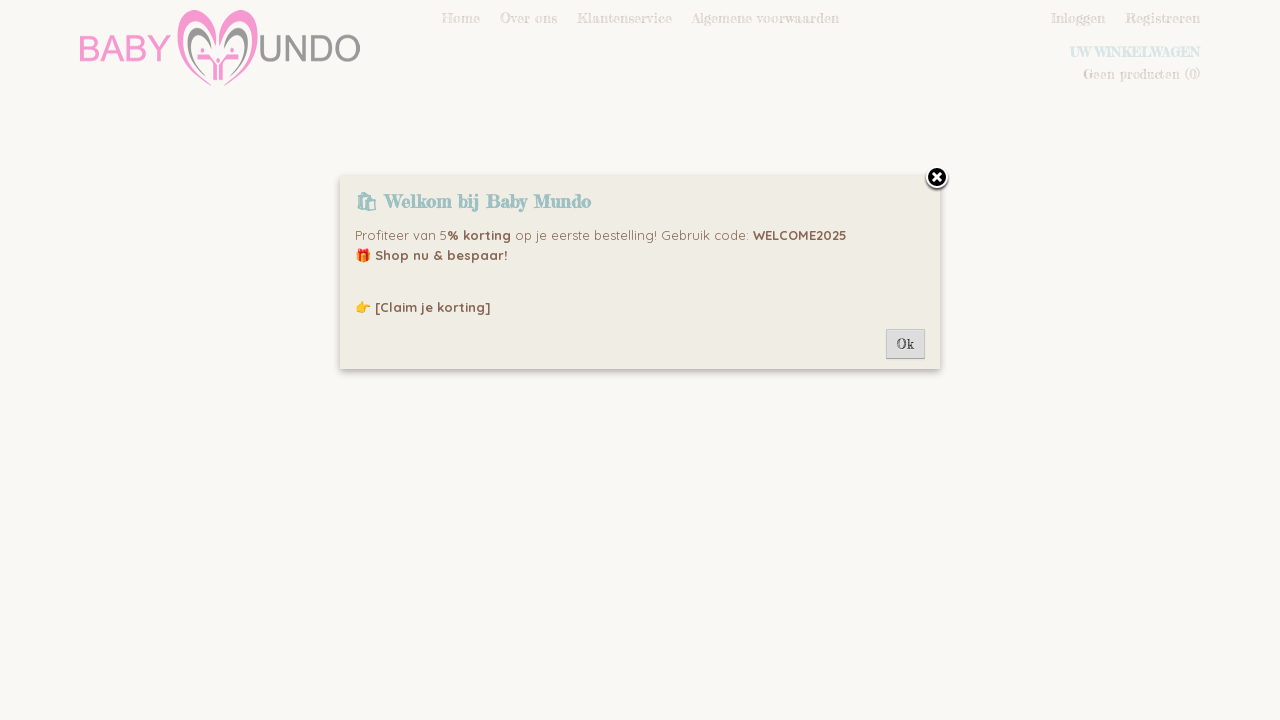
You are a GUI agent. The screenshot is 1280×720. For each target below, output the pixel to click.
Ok (905, 344)
